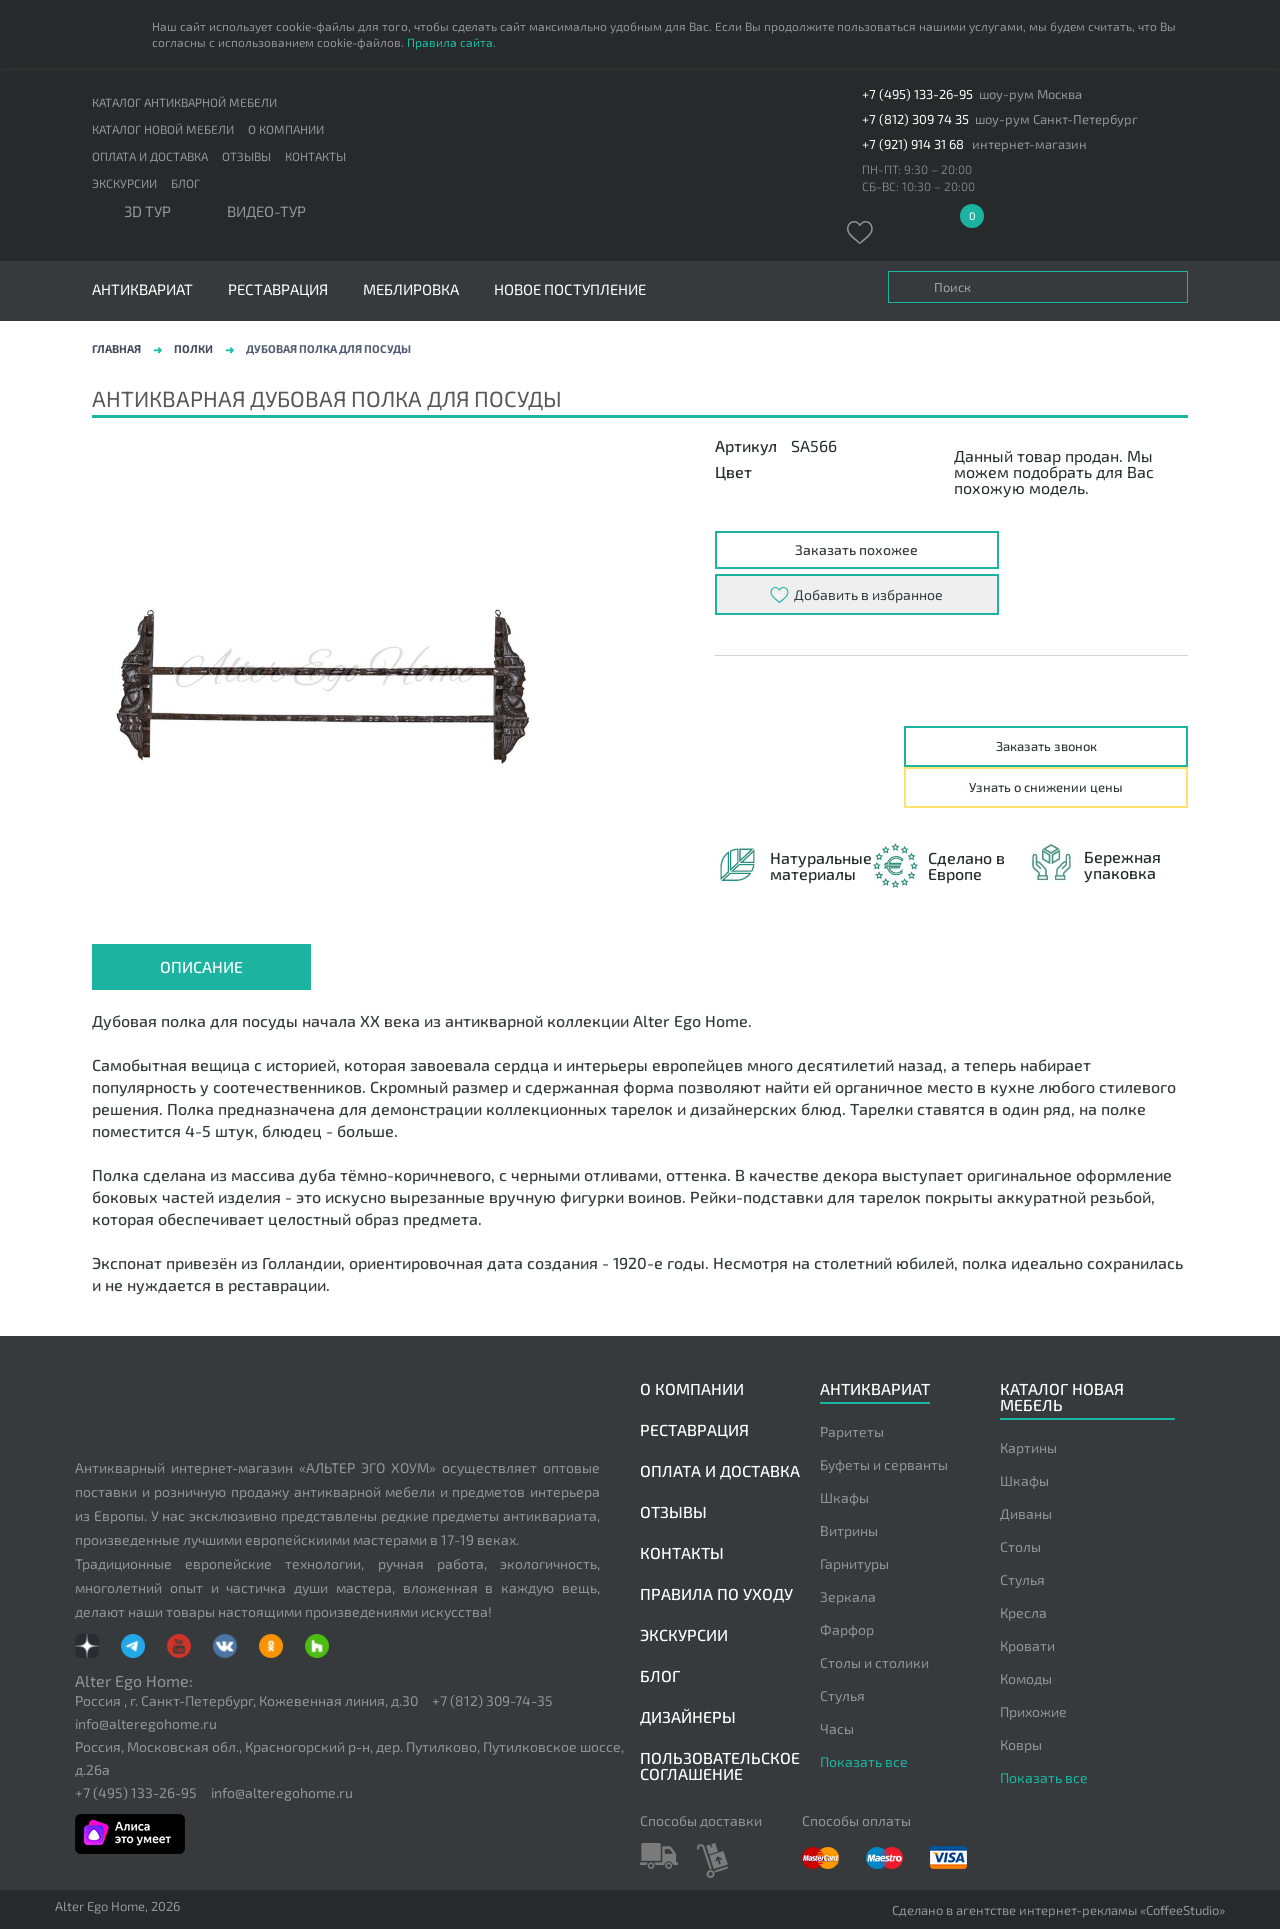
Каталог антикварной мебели (184, 102)
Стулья (842, 1695)
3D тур (147, 212)
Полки (193, 348)
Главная (116, 348)
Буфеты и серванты (884, 1464)
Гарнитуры (854, 1563)
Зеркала (848, 1596)
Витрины (849, 1530)
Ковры (1021, 1744)
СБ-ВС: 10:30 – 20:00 (918, 186)
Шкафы (844, 1497)
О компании (286, 129)
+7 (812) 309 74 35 (915, 119)
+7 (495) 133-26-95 (917, 94)
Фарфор (847, 1629)
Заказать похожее (856, 549)
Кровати (1027, 1645)
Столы (1020, 1546)
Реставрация (278, 289)
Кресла (1023, 1612)
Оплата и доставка (150, 156)
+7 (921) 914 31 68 (913, 144)
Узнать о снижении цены (1046, 787)
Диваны (1026, 1513)
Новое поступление (570, 289)
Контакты (315, 156)
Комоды (1026, 1678)
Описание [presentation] (201, 966)
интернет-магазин (1029, 144)
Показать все (864, 1761)
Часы (837, 1728)
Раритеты (852, 1431)
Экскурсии (124, 183)
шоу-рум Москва (1030, 94)
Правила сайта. (451, 42)
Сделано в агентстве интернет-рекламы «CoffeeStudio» (1058, 1910)
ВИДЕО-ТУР (266, 212)
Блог (185, 183)
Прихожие (1033, 1711)
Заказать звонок (1046, 746)
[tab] (201, 967)
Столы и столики (874, 1662)
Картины (1028, 1447)
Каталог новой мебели (163, 129)
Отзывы (246, 156)
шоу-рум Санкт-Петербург (1056, 119)
